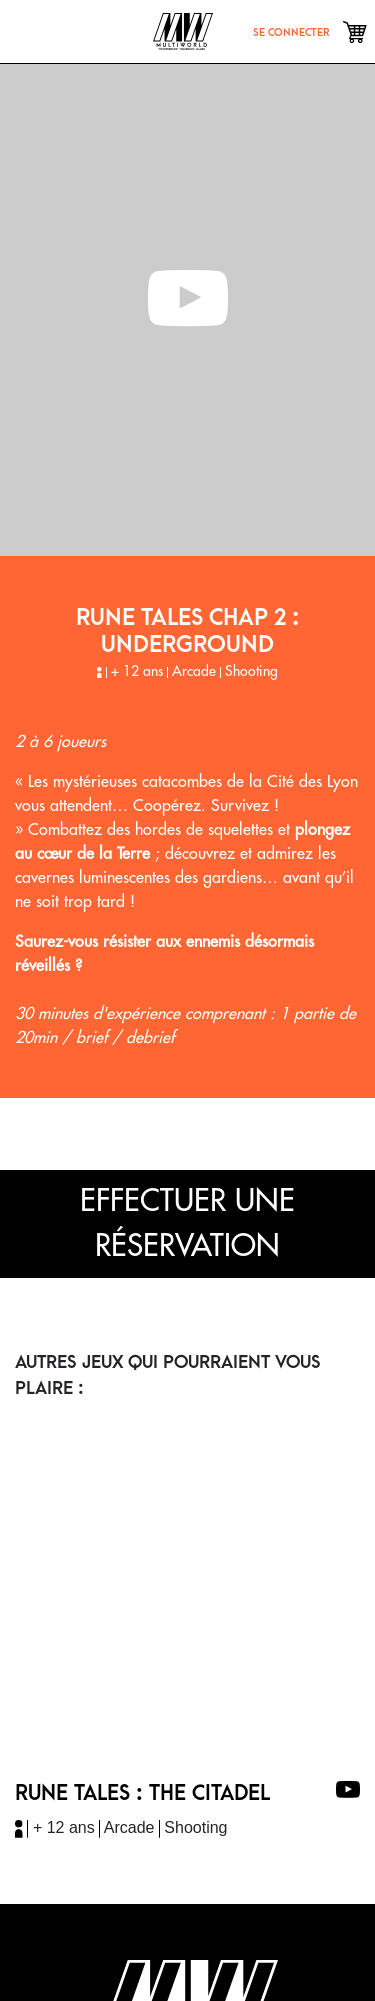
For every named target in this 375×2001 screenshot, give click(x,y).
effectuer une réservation (187, 1223)
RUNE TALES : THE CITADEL (142, 1793)
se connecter (291, 32)
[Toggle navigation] (36, 31)
